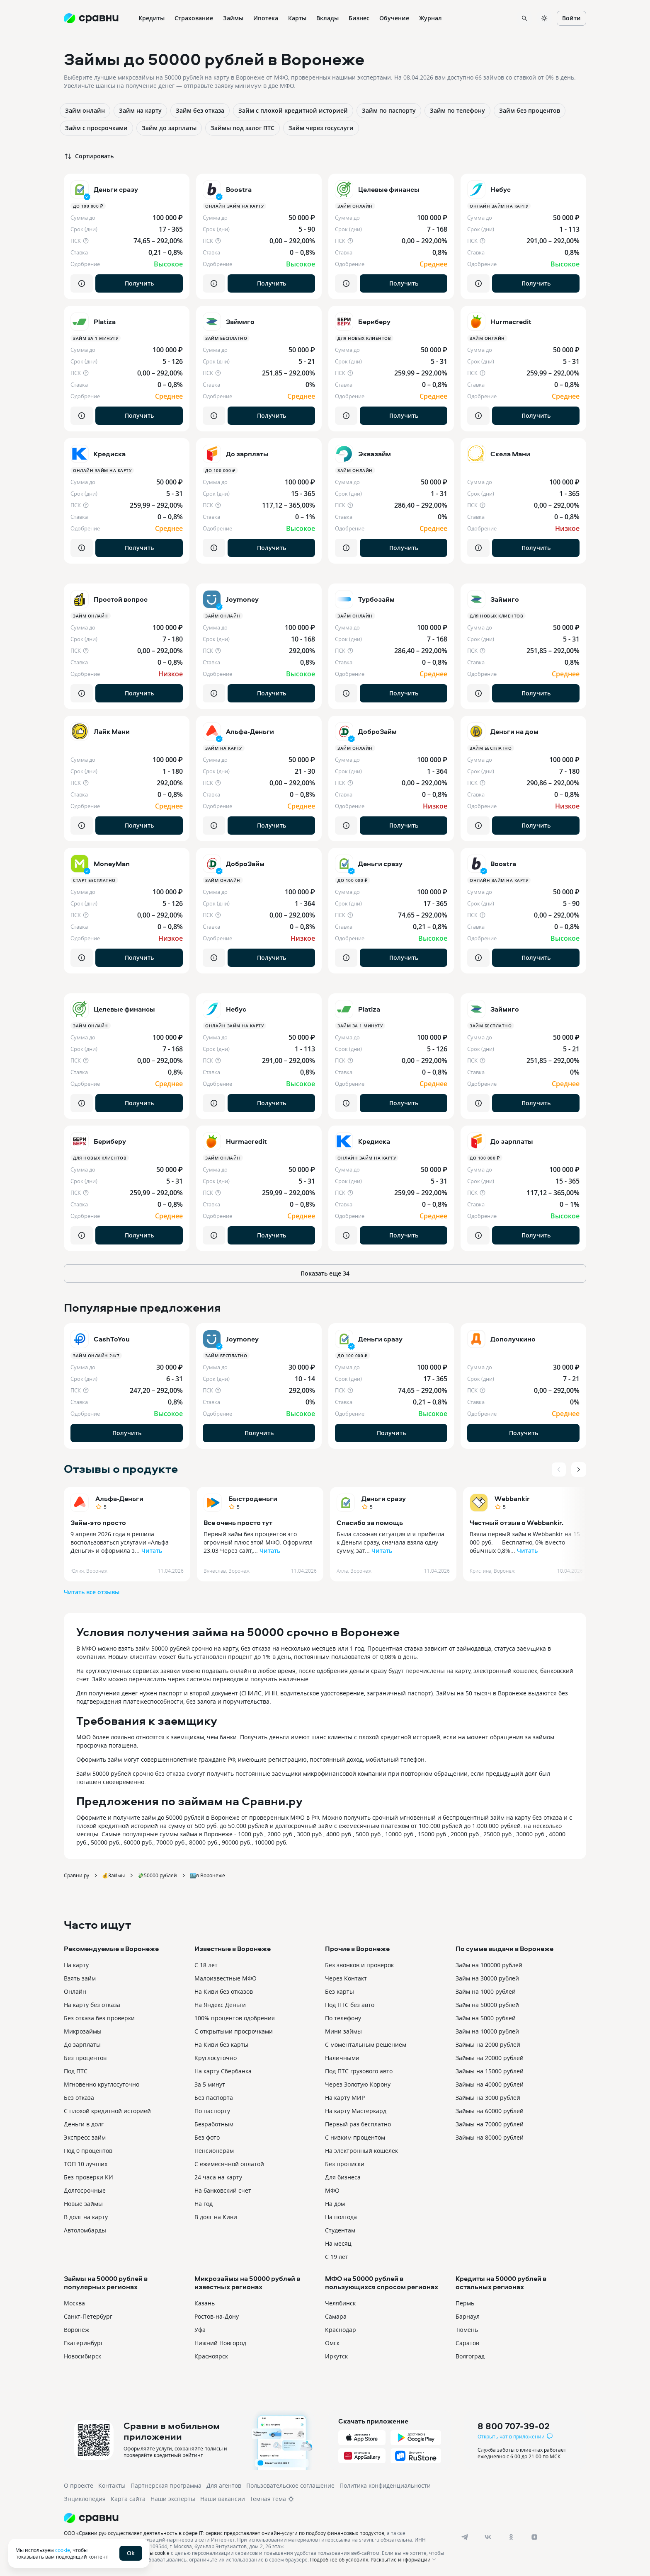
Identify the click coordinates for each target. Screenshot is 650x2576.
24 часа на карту (218, 2177)
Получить (139, 283)
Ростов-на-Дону (216, 2316)
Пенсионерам (214, 2151)
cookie (62, 2550)
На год (203, 2204)
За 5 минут (209, 2084)
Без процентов (85, 2058)
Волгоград (470, 2356)
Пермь (465, 2303)
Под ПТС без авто (349, 2005)
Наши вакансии (222, 2499)
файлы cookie (153, 2552)
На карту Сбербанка (223, 2071)
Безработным (213, 2124)
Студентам (340, 2230)
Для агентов (223, 2485)
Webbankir (512, 1498)
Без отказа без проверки (99, 2018)
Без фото (207, 2137)
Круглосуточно (215, 2058)
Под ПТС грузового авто (359, 2071)
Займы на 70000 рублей (490, 2124)
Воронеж (76, 2330)
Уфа (200, 2330)
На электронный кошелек (361, 2151)
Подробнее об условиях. (339, 2559)
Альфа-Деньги (119, 1498)
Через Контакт (346, 1978)
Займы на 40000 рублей (490, 2084)
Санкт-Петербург (88, 2316)
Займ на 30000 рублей (487, 1978)
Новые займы (83, 2204)
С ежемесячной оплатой (229, 2164)
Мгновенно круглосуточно (101, 2084)
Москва (74, 2303)
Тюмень (467, 2330)
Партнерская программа (166, 2485)
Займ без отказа (200, 110)
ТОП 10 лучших (85, 2164)
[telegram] (465, 2537)
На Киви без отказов (223, 1991)
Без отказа (79, 2097)
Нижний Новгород (220, 2343)
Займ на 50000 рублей (487, 2005)
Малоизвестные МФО (225, 1978)
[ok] (511, 2537)
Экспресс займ (85, 2137)
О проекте (78, 2485)
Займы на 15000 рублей (490, 2071)
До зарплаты (82, 2044)
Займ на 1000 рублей (486, 1991)
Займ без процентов (529, 110)
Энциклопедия (85, 2499)
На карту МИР (345, 2097)
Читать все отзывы (91, 1592)
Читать (151, 1550)
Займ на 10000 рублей (487, 2031)
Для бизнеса (343, 2177)
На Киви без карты (221, 2044)
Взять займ (80, 1978)
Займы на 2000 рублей (488, 2044)
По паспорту (212, 2111)
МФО (332, 2190)
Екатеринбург (83, 2343)
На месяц (338, 2243)
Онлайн (75, 1991)
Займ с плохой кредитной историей (293, 110)
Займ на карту (140, 110)
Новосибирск (82, 2356)
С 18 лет (206, 1965)
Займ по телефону (457, 110)
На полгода (341, 2217)
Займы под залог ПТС (242, 128)
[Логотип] (255, 2518)
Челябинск (340, 2303)
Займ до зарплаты (169, 128)
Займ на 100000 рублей (489, 1965)
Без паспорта (213, 2097)
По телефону (343, 2018)
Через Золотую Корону (357, 2084)
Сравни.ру (76, 1875)
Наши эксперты (172, 2499)
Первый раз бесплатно (358, 2124)
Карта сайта (128, 2499)
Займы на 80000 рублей (490, 2137)
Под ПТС (75, 2071)
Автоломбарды (85, 2230)
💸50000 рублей (157, 1875)
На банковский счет (222, 2190)
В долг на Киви (215, 2217)
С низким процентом (355, 2137)
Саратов (467, 2343)
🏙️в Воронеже (207, 1875)
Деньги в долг (84, 2124)
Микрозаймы (83, 2031)
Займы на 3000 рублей (488, 2097)
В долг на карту (86, 2217)
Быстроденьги (252, 1498)
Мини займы (343, 2031)
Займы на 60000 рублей (490, 2111)
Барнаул (468, 2316)
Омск (332, 2343)
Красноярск (211, 2356)
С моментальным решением (365, 2044)
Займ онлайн (85, 110)
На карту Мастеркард (355, 2111)
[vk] (488, 2537)
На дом (335, 2204)
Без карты (339, 1991)
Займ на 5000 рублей (486, 2018)
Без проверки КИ (88, 2177)
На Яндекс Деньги (220, 2005)
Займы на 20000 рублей (490, 2058)
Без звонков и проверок (359, 1965)
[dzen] (534, 2537)
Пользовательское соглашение (290, 2485)
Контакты (112, 2485)
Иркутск (336, 2356)
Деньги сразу (383, 1498)
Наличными (342, 2058)
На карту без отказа (92, 2005)
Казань (204, 2303)
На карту (76, 1965)
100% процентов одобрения (234, 2018)
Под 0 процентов (88, 2151)
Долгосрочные (85, 2190)
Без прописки (344, 2164)
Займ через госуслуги (321, 128)
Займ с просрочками (96, 128)
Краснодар (340, 2330)
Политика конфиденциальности (385, 2485)
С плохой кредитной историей (107, 2111)
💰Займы (113, 1875)
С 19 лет (336, 2257)
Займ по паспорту (389, 110)
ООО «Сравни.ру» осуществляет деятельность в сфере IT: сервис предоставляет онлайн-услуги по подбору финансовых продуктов (224, 2533)
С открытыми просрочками (233, 2031)
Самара (336, 2316)
